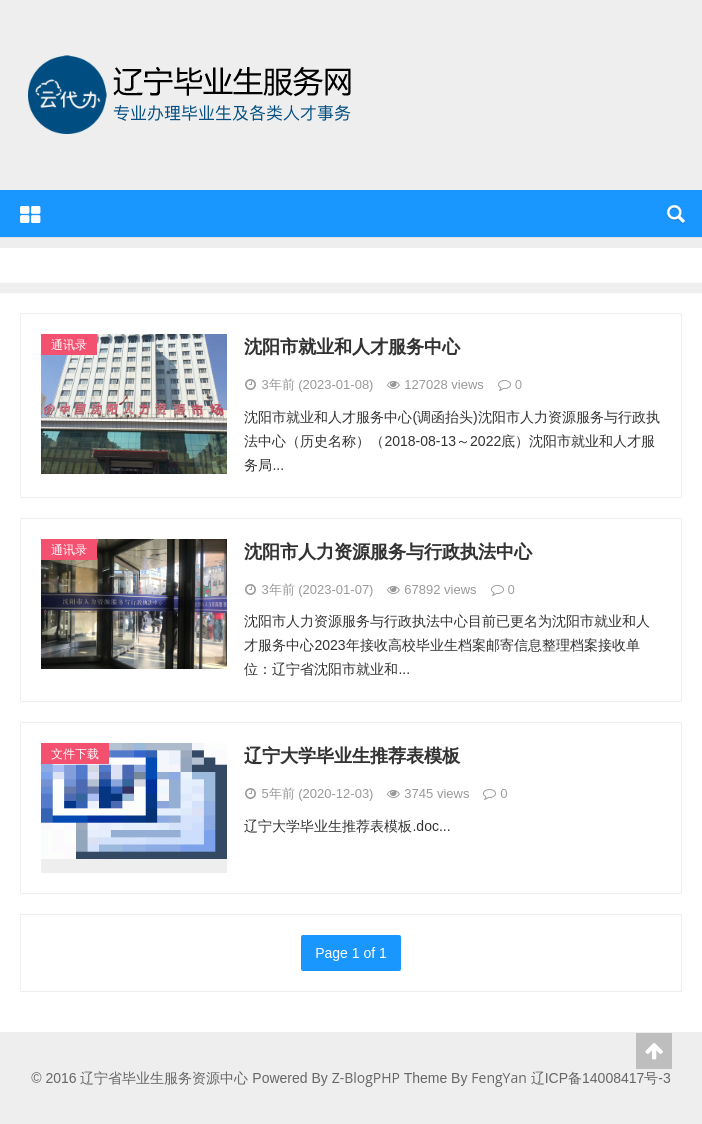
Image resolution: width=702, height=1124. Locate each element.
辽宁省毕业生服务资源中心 (195, 154)
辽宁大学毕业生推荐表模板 (352, 755)
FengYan (498, 1077)
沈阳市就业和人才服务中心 (352, 346)
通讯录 (69, 344)
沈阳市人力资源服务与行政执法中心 (388, 551)
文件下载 (75, 753)
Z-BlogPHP (366, 1077)
